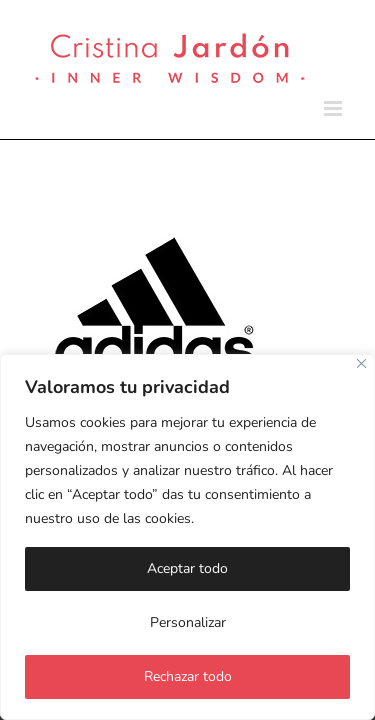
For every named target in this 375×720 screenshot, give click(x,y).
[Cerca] (361, 363)
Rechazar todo (188, 676)
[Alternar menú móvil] (334, 108)
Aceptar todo (187, 568)
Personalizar (188, 622)
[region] (187, 537)
